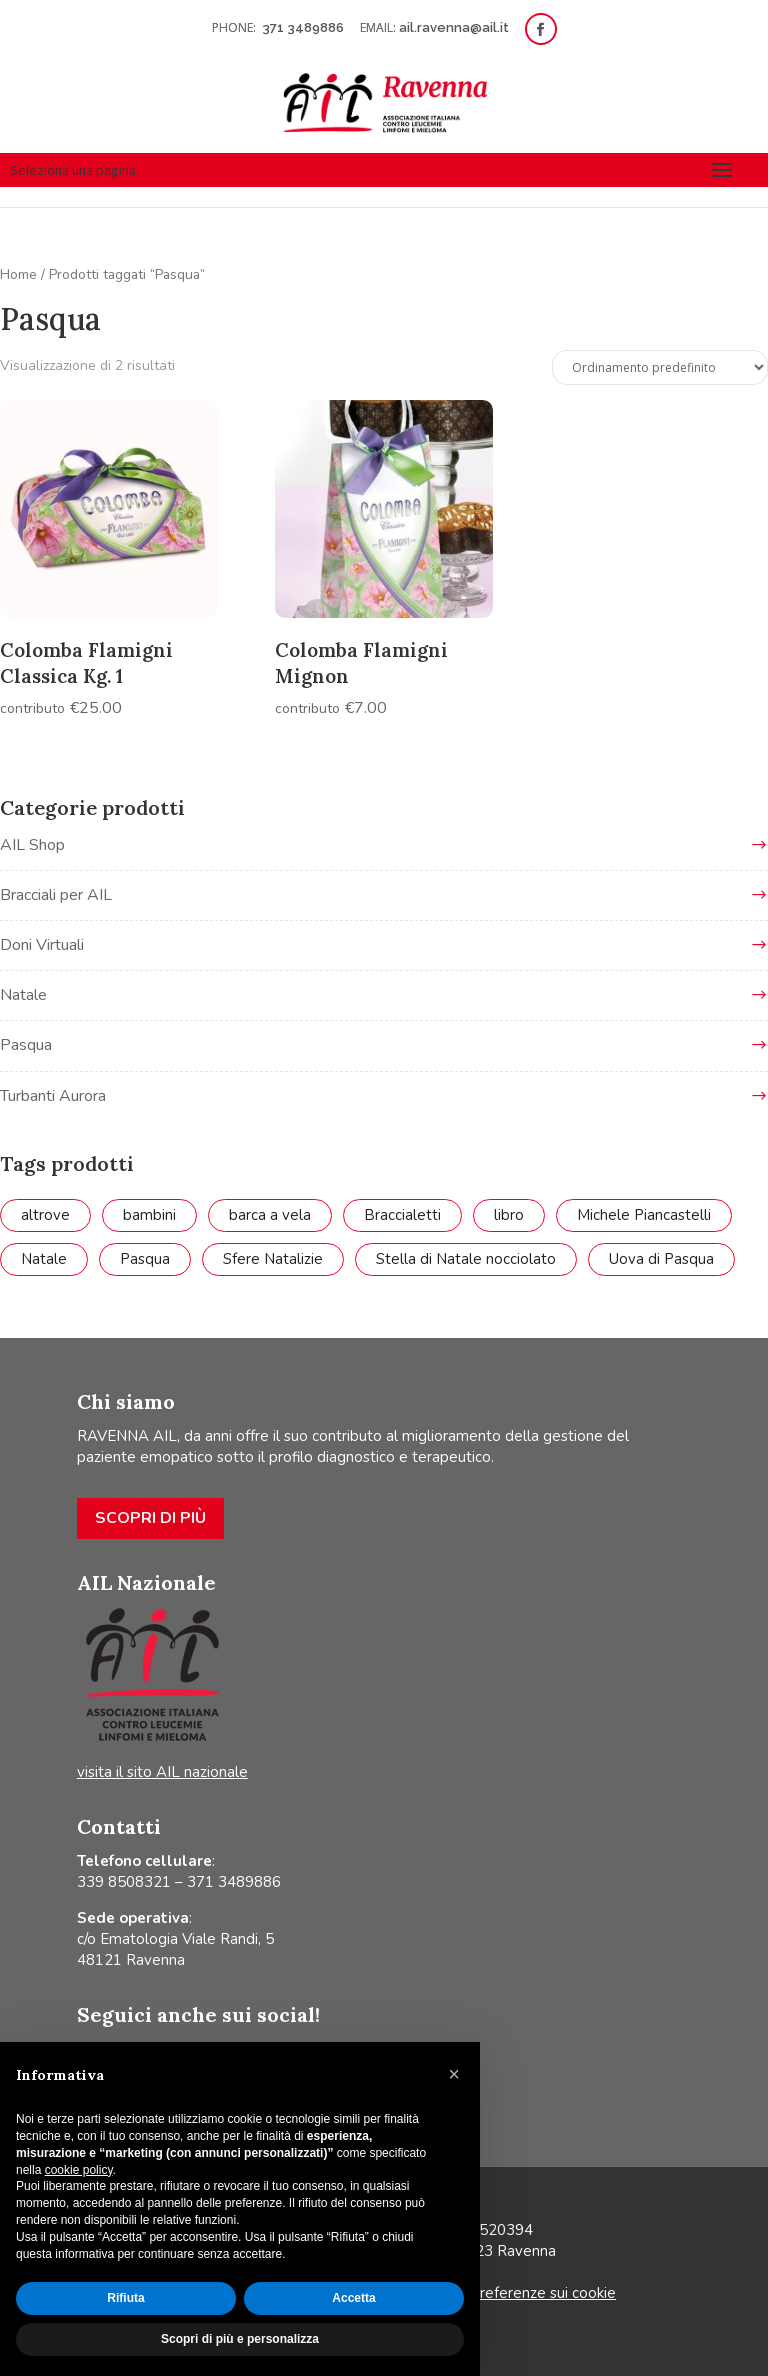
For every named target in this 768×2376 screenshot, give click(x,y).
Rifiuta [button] (125, 2298)
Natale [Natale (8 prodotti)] (44, 1259)
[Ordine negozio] (660, 367)
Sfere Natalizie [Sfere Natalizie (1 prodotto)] (273, 1259)
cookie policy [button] (79, 2170)
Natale (23, 995)
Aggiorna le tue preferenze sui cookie (488, 2293)
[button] (454, 2074)
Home (18, 274)
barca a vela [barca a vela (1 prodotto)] (270, 1215)
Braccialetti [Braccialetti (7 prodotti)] (402, 1215)
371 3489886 (304, 27)
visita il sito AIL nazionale (162, 1772)
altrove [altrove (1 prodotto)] (45, 1215)
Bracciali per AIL (56, 895)
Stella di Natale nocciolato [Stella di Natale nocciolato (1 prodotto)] (466, 1259)
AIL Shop (32, 845)
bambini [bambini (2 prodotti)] (149, 1215)
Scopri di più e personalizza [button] (240, 2339)
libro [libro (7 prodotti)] (509, 1215)
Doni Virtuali (42, 945)
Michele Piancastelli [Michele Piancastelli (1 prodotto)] (644, 1215)
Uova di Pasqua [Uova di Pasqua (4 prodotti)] (661, 1259)
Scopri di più (150, 1518)
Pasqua (26, 1045)
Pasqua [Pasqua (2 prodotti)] (145, 1259)
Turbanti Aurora (53, 1096)
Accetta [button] (353, 2298)
